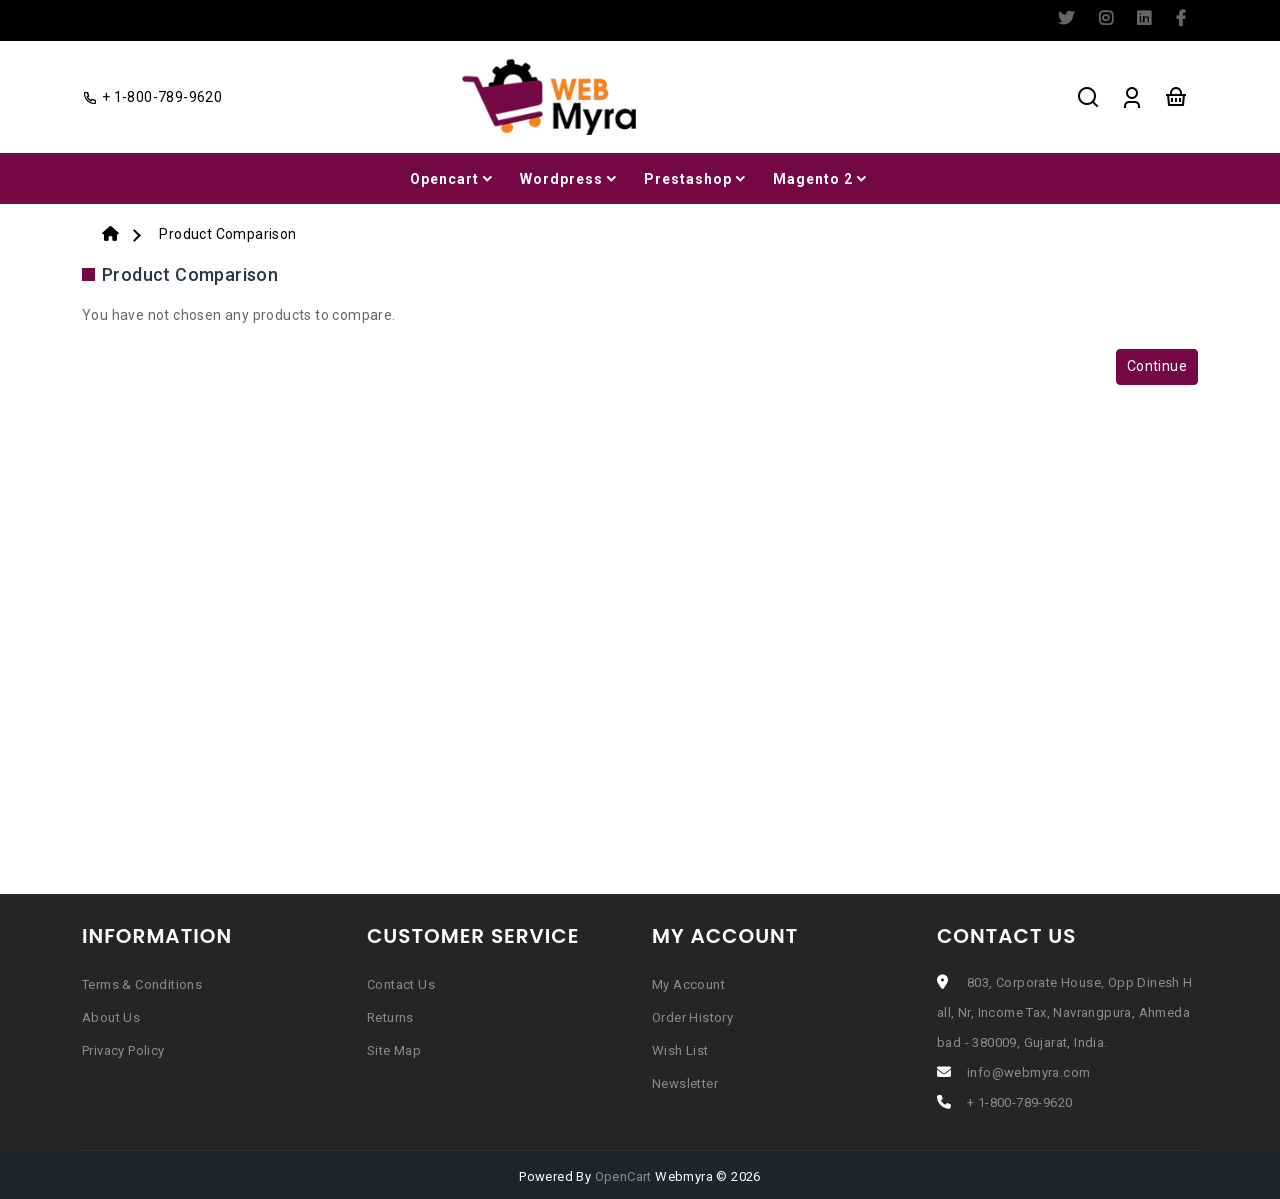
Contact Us (401, 984)
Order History (692, 1017)
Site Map (394, 1050)
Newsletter (685, 1083)
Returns (390, 1017)
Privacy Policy (123, 1050)
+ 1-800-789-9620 (1019, 1102)
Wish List (680, 1050)
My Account (688, 984)
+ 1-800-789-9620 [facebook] (152, 97)
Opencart (453, 179)
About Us (111, 1017)
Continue (1157, 366)
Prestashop (696, 179)
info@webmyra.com (1028, 1072)
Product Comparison (227, 234)
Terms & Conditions (142, 984)
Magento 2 (821, 179)
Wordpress (570, 179)
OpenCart (623, 1176)
